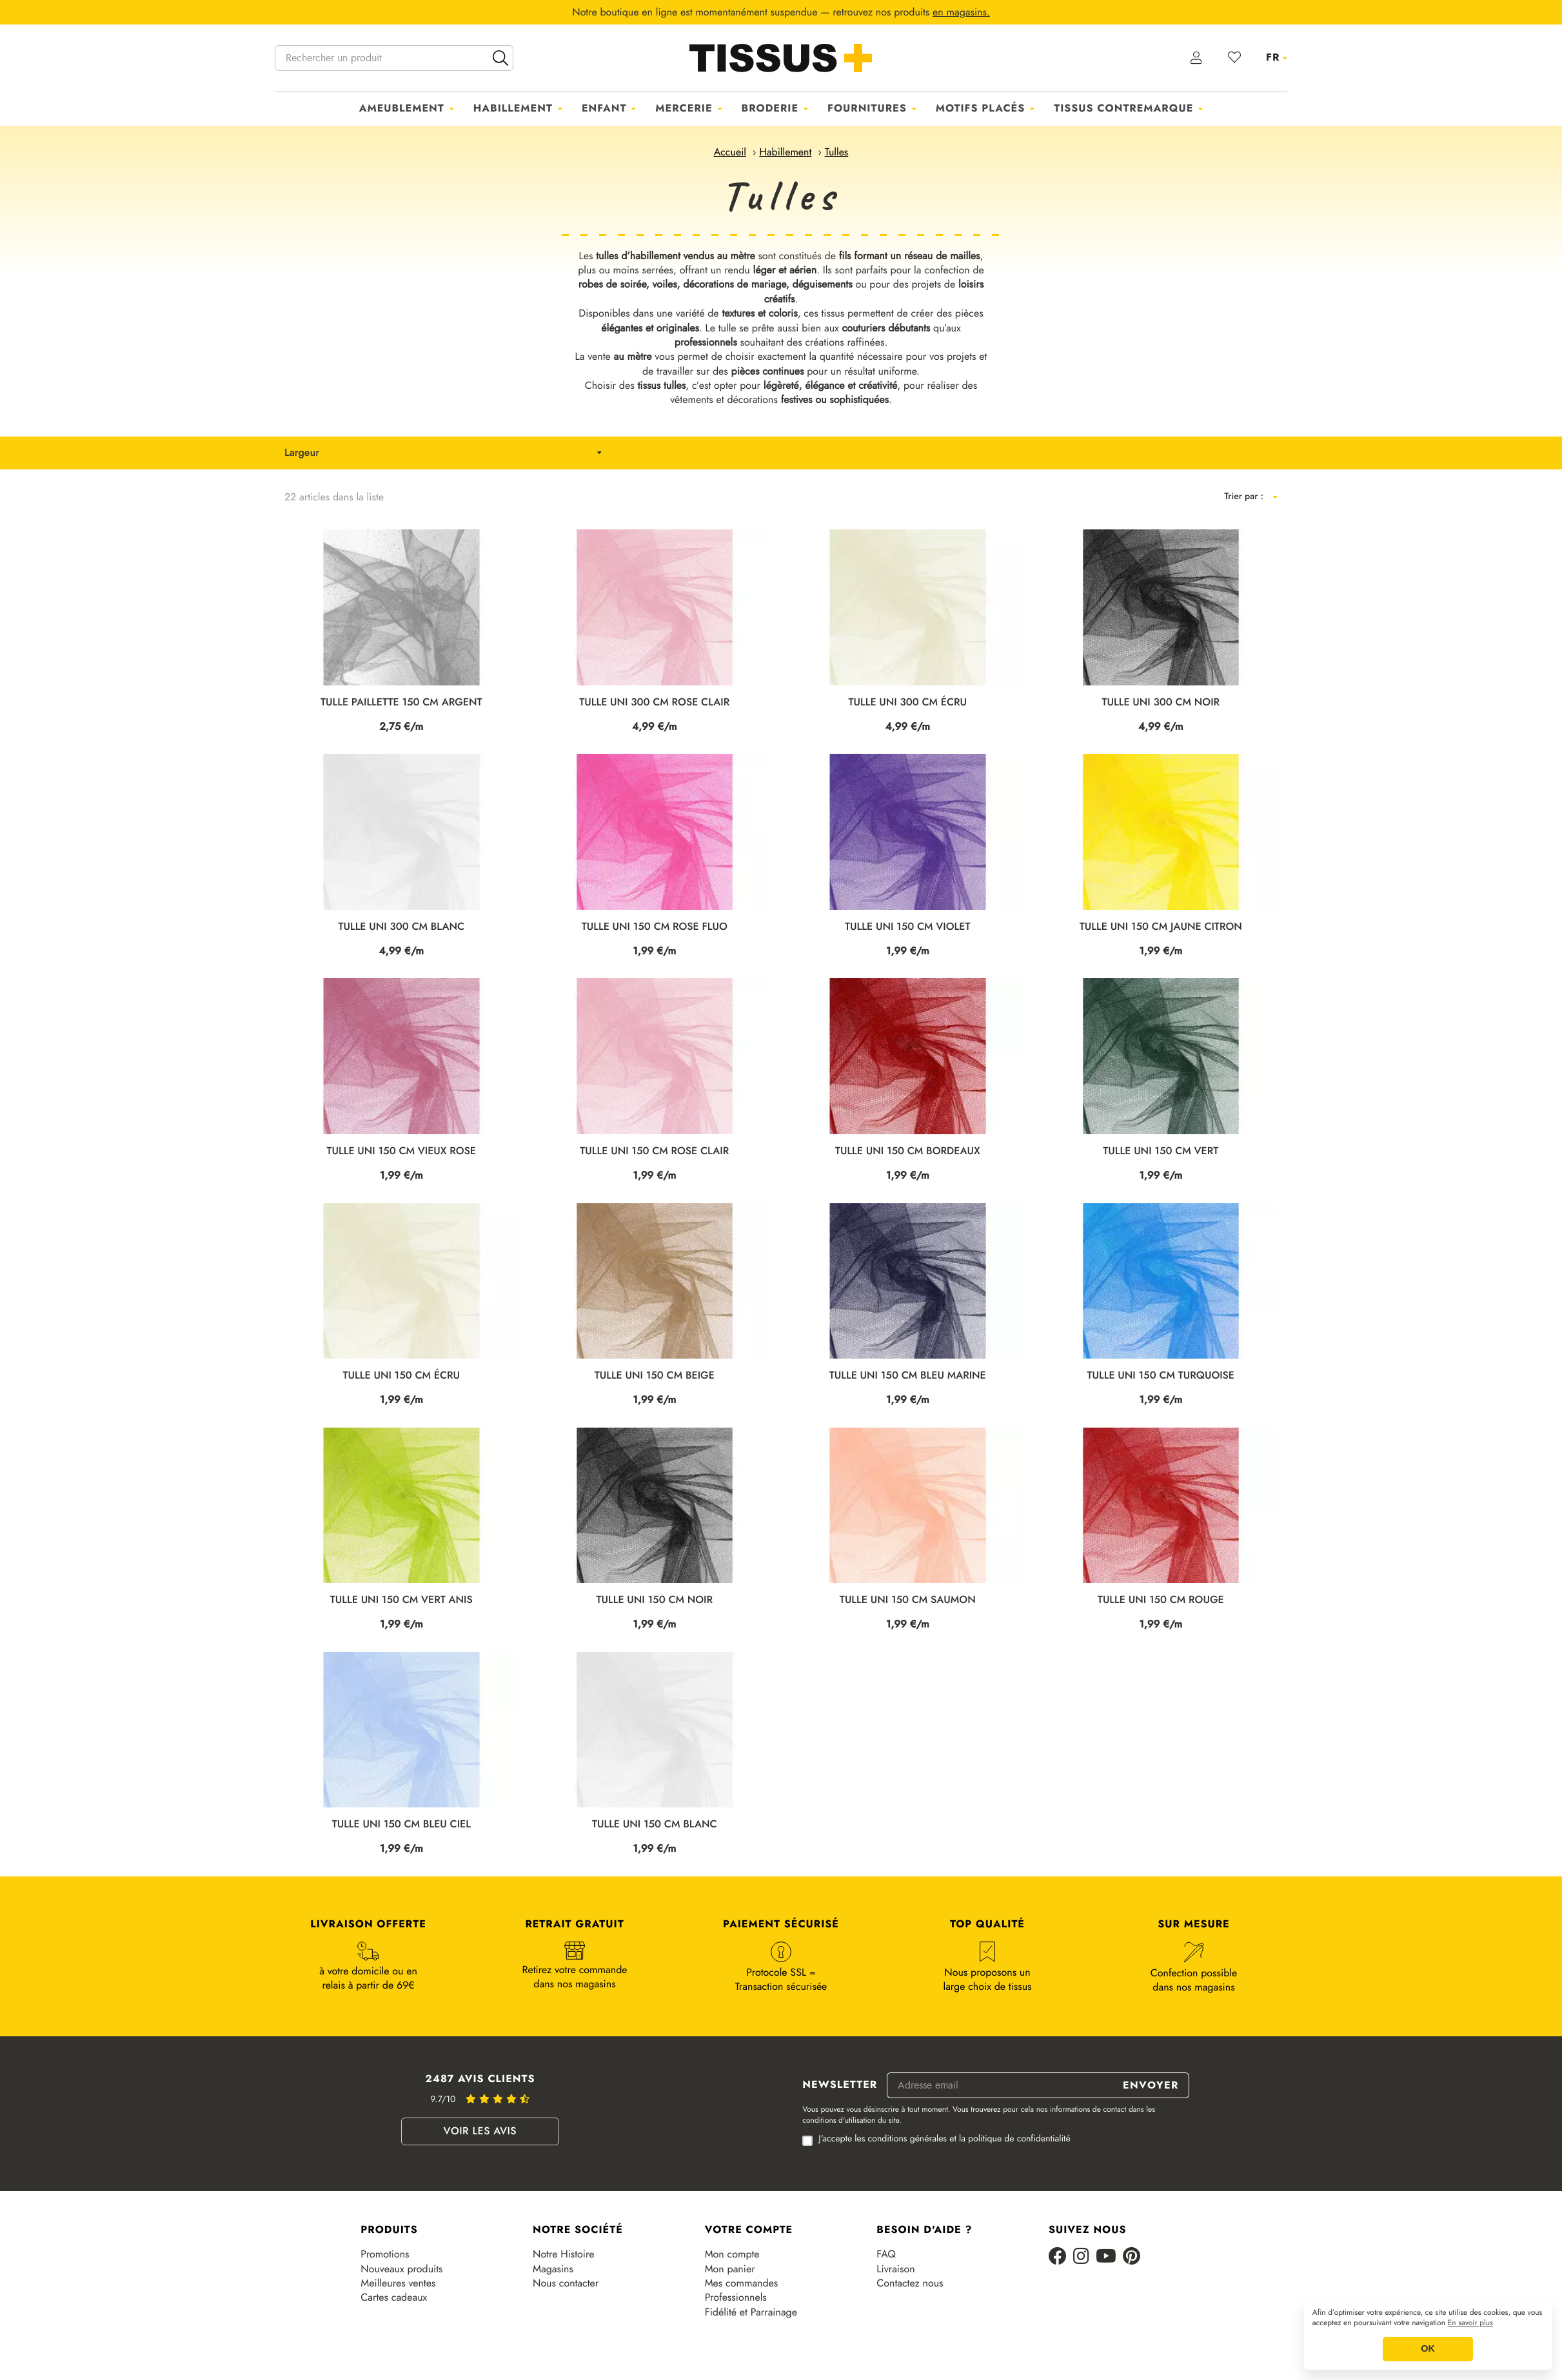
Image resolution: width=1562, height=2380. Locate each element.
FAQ (886, 2254)
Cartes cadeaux (394, 2297)
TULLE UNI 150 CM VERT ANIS (401, 1600)
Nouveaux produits (401, 2269)
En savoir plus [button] (1470, 2323)
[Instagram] (1081, 2257)
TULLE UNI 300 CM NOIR (1161, 702)
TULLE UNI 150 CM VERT (1160, 1151)
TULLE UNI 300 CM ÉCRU (907, 702)
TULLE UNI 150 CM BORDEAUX (907, 1151)
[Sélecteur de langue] (1276, 57)
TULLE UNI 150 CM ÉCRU (401, 1375)
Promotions (385, 2254)
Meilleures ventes (398, 2283)
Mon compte (732, 2254)
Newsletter (839, 2085)
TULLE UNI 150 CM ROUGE (1161, 1600)
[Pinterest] (1131, 2257)
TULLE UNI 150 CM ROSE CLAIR (654, 1151)
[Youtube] (1106, 2257)
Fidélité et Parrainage (751, 2312)
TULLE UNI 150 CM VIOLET (907, 927)
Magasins (553, 2269)
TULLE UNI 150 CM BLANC (654, 1824)
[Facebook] (1058, 2257)
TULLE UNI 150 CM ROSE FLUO (654, 927)
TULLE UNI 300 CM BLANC (401, 927)
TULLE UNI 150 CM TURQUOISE (1160, 1375)
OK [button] (1428, 2349)
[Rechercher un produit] (394, 58)
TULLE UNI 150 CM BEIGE (655, 1375)
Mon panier (730, 2269)
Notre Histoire (563, 2254)
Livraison (895, 2269)
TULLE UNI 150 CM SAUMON (908, 1600)
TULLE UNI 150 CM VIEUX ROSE (401, 1151)
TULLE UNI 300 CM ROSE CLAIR (654, 702)
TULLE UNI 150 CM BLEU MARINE (907, 1375)
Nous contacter (565, 2283)
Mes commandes (741, 2283)
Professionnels (736, 2297)
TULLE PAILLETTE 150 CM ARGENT (401, 702)
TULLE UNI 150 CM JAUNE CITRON (1161, 927)
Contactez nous (909, 2283)
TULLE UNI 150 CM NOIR (655, 1600)
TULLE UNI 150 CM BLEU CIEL (401, 1824)
